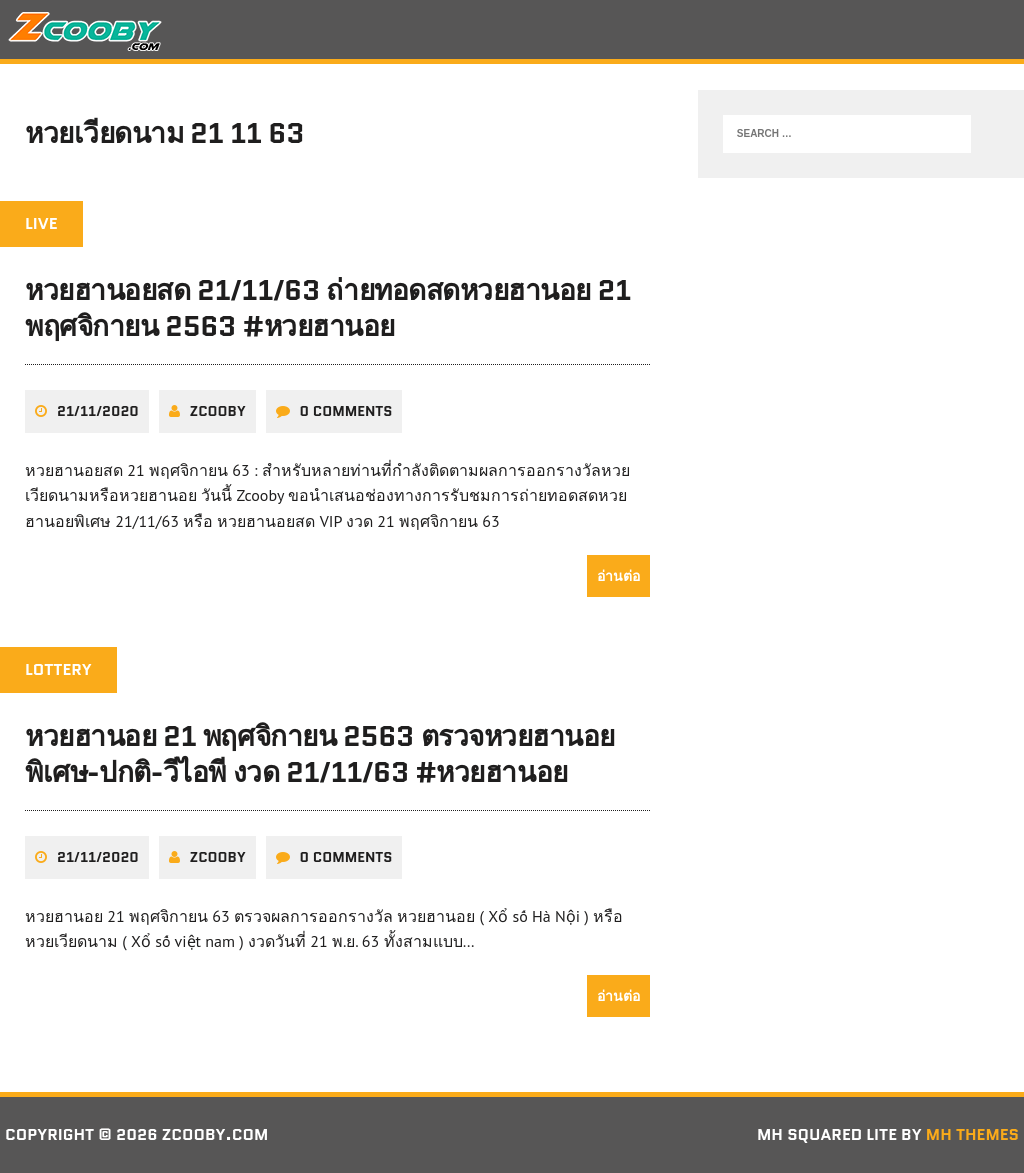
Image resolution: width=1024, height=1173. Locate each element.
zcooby (218, 411)
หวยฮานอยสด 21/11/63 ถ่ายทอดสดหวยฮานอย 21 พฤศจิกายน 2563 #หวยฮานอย (328, 308)
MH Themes (972, 1134)
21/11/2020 (98, 411)
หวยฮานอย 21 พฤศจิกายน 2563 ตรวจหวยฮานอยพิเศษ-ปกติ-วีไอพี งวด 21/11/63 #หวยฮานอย (320, 754)
